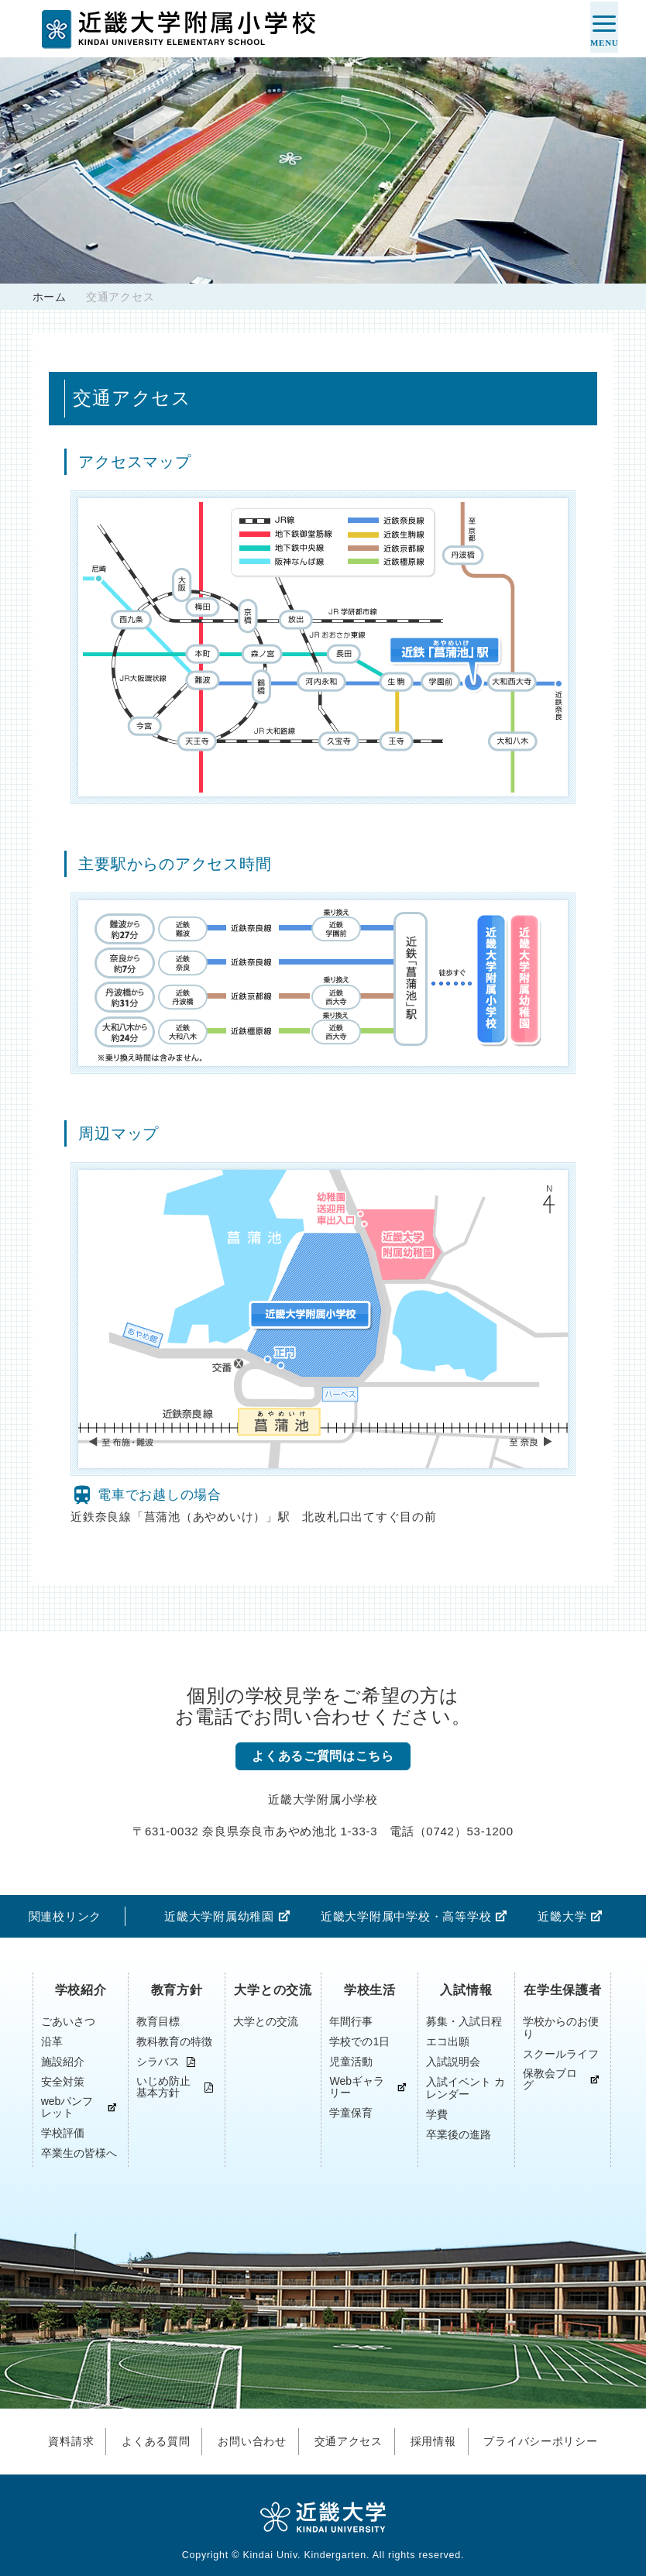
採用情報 (438, 2439)
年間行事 (351, 2022)
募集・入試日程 (464, 2022)
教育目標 (158, 2022)
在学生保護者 (563, 1990)
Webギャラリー (356, 2088)
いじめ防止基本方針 (163, 2088)
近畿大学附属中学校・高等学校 (406, 1917)
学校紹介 (81, 1990)
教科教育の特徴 (174, 2042)
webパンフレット (67, 2108)
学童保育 (351, 2113)
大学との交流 (273, 1990)
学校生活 (370, 1990)
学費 (437, 2115)
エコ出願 (447, 2042)
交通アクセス (349, 2439)
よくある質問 (147, 2439)
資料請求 (58, 2439)
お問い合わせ (248, 2439)
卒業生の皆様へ (79, 2154)
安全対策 (62, 2082)
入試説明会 (453, 2062)
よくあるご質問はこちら (323, 1756)
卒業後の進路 (458, 2135)
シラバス (158, 2063)
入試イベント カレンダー (465, 2088)
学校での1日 (359, 2042)
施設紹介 (62, 2062)
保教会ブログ (550, 2080)
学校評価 (62, 2133)
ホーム (50, 297)
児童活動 (351, 2062)
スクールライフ (561, 2054)
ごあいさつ (68, 2022)
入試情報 (466, 1990)
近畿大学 (562, 1917)
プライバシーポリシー (551, 2439)
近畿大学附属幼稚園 (219, 1917)
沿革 (52, 2042)
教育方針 (177, 1990)
